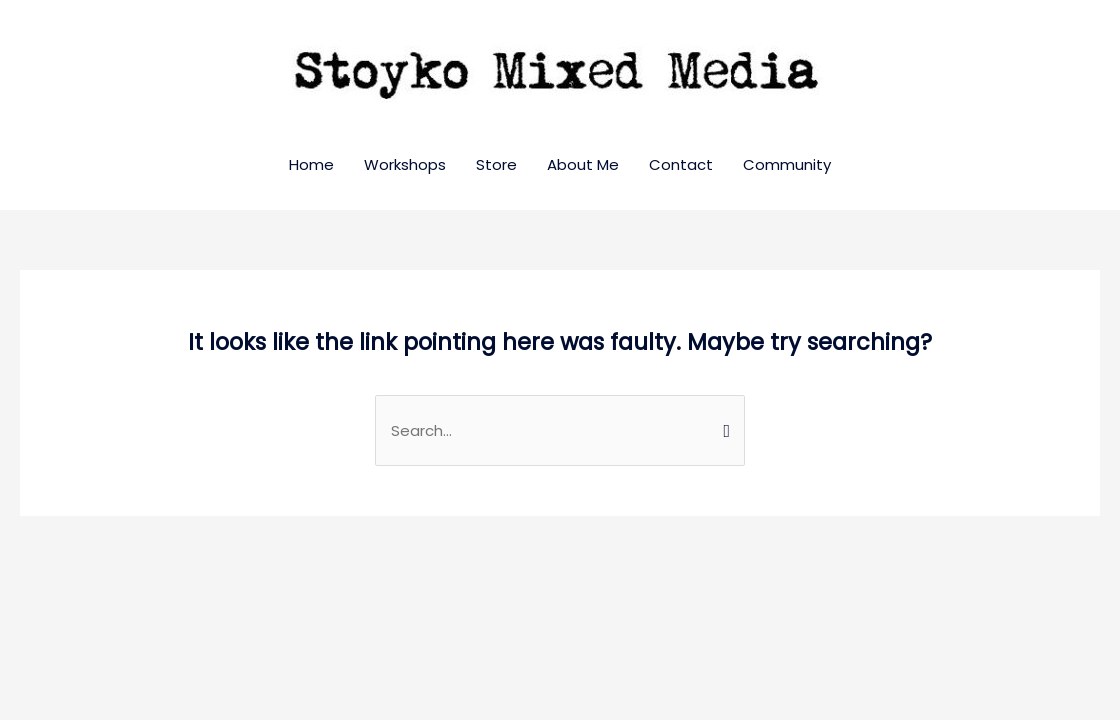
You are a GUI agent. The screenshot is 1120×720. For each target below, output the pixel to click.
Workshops (405, 164)
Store (496, 164)
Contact (681, 164)
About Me (583, 164)
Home (311, 164)
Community (787, 164)
